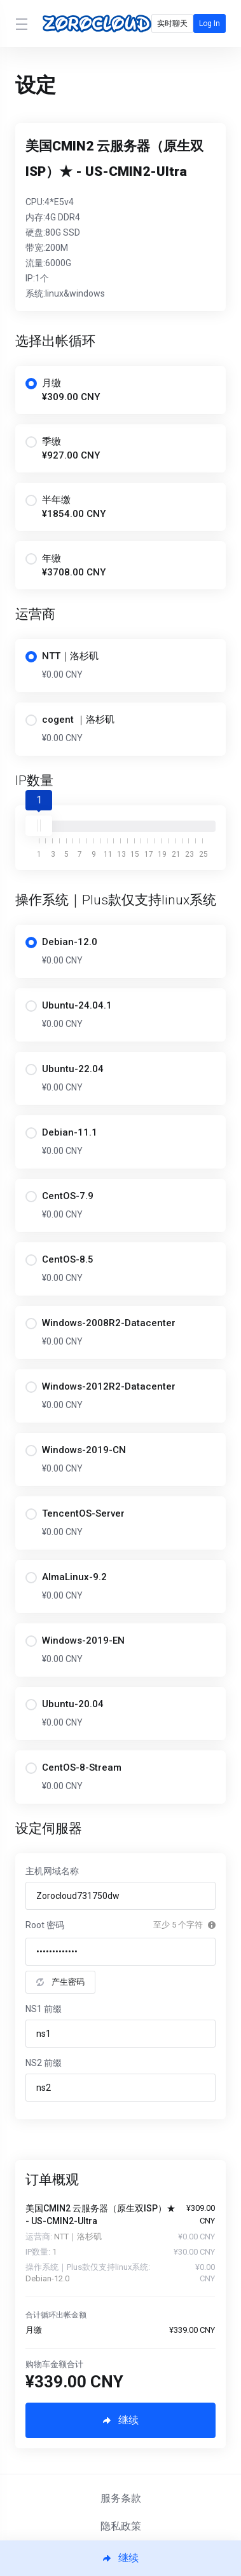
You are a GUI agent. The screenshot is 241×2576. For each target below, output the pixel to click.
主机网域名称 (52, 1871)
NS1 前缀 (43, 2009)
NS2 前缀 (43, 2063)
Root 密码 (44, 1925)
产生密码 (60, 1982)
